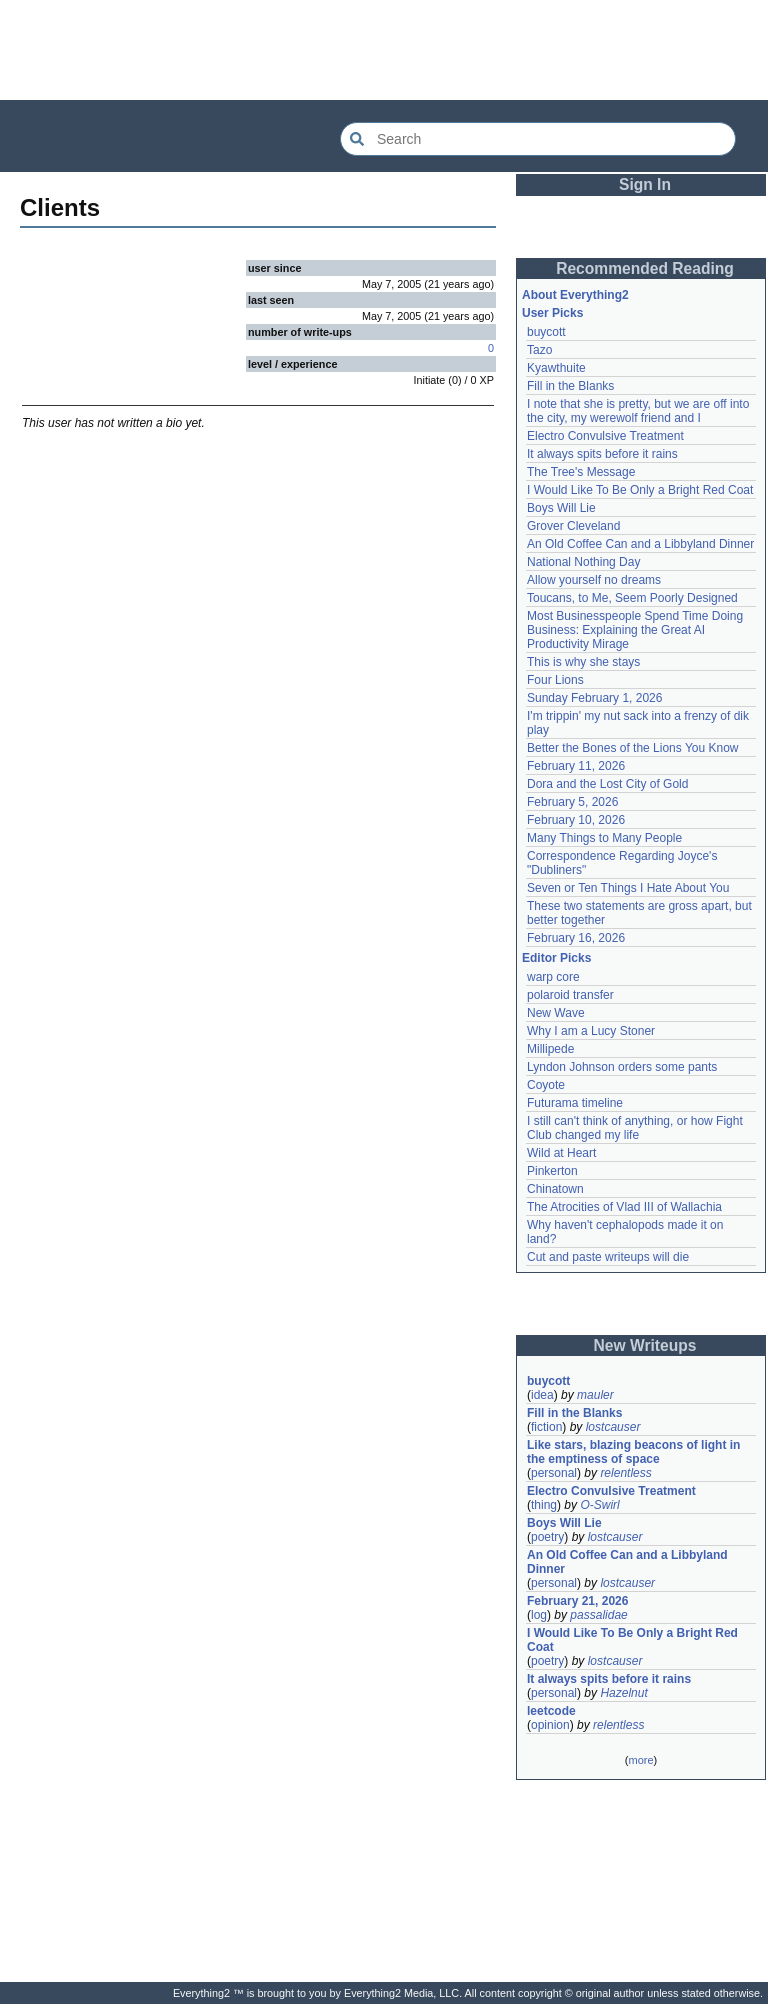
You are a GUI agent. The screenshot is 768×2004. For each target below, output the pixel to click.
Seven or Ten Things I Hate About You (628, 888)
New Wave (556, 1013)
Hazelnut (623, 1693)
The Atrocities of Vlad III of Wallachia (624, 1207)
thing (544, 1505)
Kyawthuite (556, 368)
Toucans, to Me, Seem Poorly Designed (632, 598)
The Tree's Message (581, 472)
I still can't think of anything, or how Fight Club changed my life (635, 1128)
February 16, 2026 (576, 938)
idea (542, 1395)
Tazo (539, 350)
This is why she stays (583, 662)
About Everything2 (575, 295)
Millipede (550, 1049)
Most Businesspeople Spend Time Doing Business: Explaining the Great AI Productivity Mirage (635, 630)
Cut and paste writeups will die (608, 1257)
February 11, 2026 (576, 766)
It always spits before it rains (602, 454)
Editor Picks (556, 958)
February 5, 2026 (572, 802)
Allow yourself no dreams (594, 580)
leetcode (551, 1711)
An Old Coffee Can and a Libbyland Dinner (640, 544)
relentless (625, 1473)
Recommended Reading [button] (645, 268)
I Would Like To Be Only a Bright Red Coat (640, 490)
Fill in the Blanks (570, 386)
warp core (553, 977)
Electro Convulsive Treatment (605, 436)
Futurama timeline (575, 1103)
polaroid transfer (570, 995)
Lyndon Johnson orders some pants (622, 1067)
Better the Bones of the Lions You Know (633, 748)
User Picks (552, 313)
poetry (547, 1537)
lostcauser (613, 1427)
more (640, 1760)
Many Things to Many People (604, 838)
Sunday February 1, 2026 (594, 698)
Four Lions (555, 680)
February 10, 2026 (576, 820)
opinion (550, 1725)
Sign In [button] (645, 184)
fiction (546, 1427)
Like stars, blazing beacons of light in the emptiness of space (633, 1452)
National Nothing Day (583, 562)
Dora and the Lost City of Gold (607, 784)
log (539, 1615)
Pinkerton (552, 1171)
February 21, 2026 (577, 1601)
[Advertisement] (384, 50)
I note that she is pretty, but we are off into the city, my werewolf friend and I (638, 411)
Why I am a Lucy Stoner (591, 1031)
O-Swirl (599, 1505)
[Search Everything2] (538, 139)
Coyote (546, 1085)
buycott (546, 332)
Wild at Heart (561, 1153)
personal (554, 1473)
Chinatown (555, 1189)
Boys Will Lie (561, 508)
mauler (595, 1395)
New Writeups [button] (645, 1345)
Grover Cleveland (573, 526)
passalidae (598, 1615)
